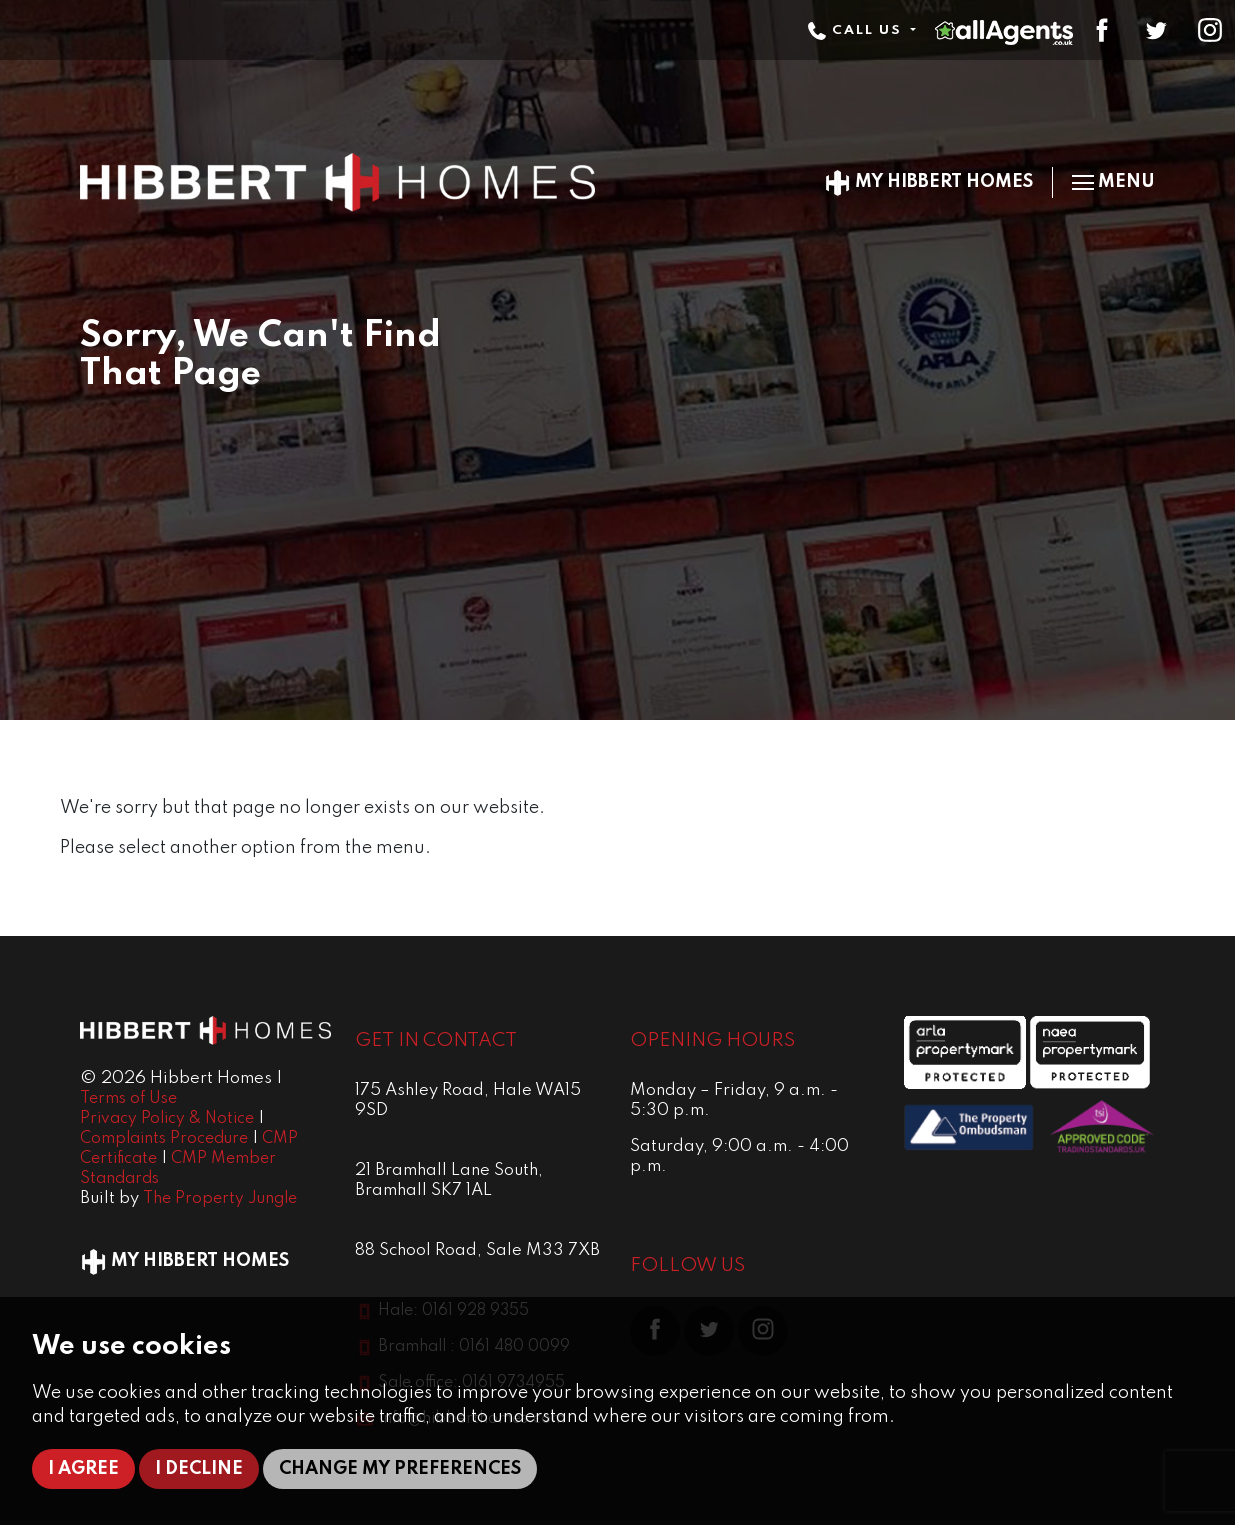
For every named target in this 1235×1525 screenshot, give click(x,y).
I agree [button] (83, 1469)
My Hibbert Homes (928, 182)
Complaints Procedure (164, 1139)
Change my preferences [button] (400, 1469)
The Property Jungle (220, 1199)
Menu (1113, 182)
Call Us (857, 30)
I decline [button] (199, 1469)
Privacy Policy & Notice (167, 1119)
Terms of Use (128, 1099)
